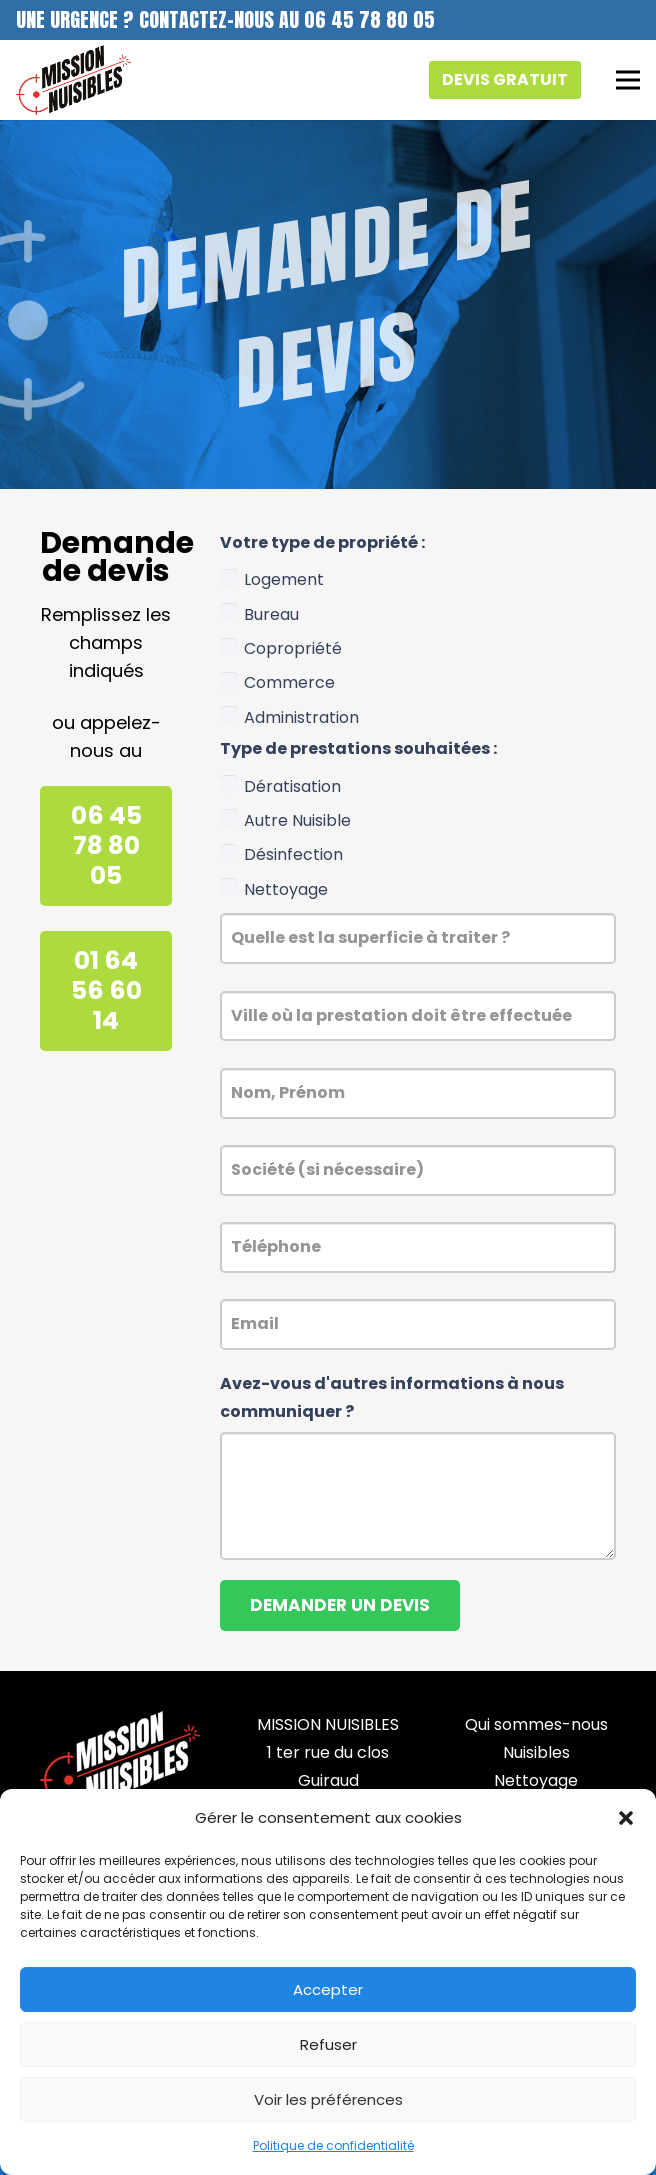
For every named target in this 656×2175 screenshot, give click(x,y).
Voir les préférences (328, 2099)
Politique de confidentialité (333, 2145)
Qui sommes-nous (536, 1724)
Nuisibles (536, 1752)
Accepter (328, 1989)
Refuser (328, 2044)
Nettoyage (536, 1780)
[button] (626, 1818)
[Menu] (628, 80)
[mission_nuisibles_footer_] (120, 1759)
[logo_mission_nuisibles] (73, 80)
